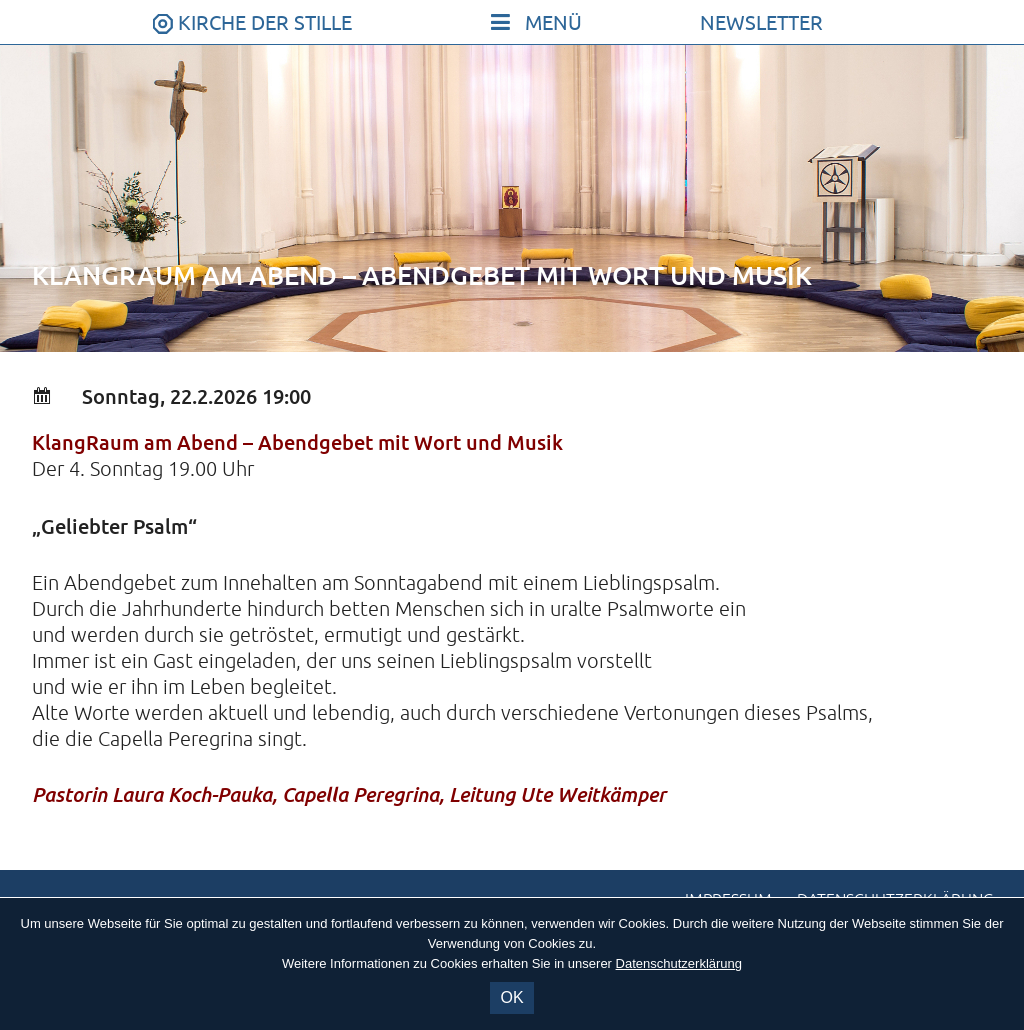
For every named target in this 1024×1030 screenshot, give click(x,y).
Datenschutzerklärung (679, 963)
